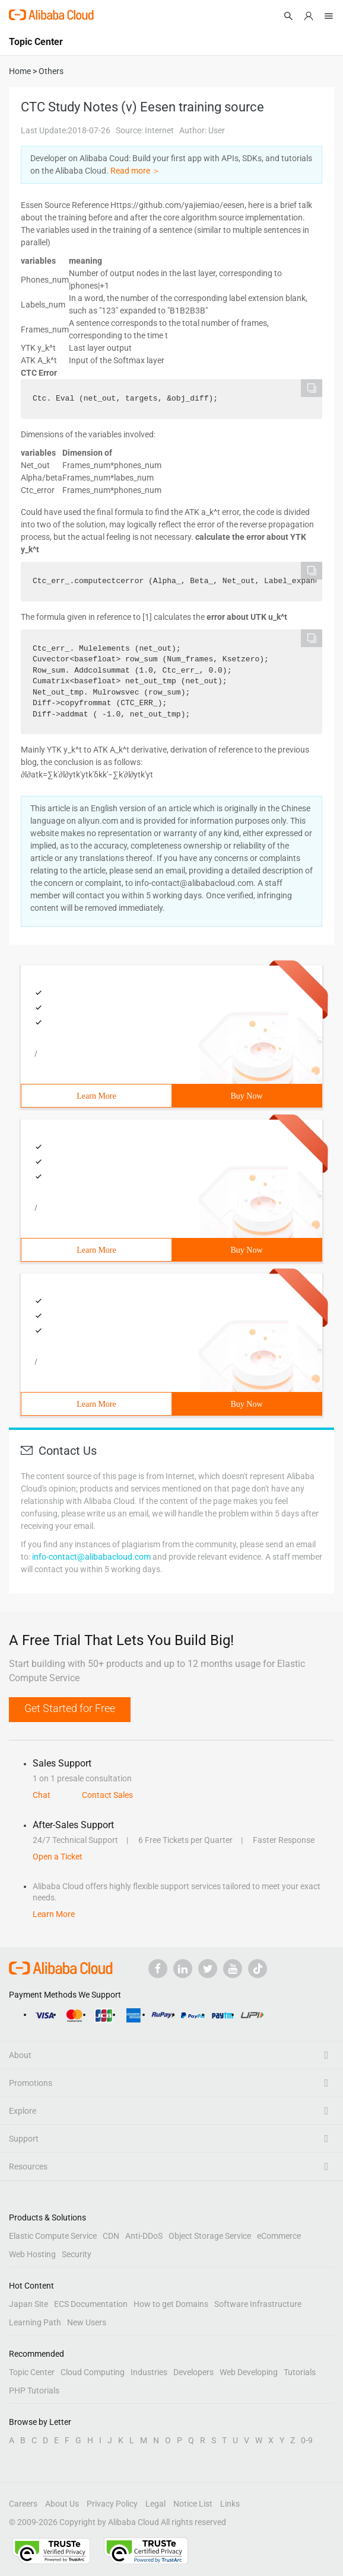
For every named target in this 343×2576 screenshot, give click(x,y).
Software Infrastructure (257, 2304)
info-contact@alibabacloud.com (91, 1556)
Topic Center (32, 2372)
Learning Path (35, 2322)
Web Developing (249, 2372)
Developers (193, 2372)
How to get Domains (171, 2304)
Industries (149, 2372)
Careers (23, 2503)
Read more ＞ (135, 170)
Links (230, 2503)
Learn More (96, 1096)
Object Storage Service (210, 2236)
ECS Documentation (91, 2304)
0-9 (307, 2440)
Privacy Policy (112, 2503)
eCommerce (279, 2236)
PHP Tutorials (34, 2390)
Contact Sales (107, 1795)
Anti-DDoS (144, 2236)
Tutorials (300, 2372)
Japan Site (28, 2304)
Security (76, 2254)
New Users (86, 2322)
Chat (41, 1795)
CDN (111, 2236)
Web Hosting (32, 2254)
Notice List (192, 2503)
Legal (155, 2503)
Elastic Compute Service (53, 2236)
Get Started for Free (69, 1708)
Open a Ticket (57, 1856)
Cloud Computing (93, 2372)
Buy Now (246, 1096)
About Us (62, 2503)
